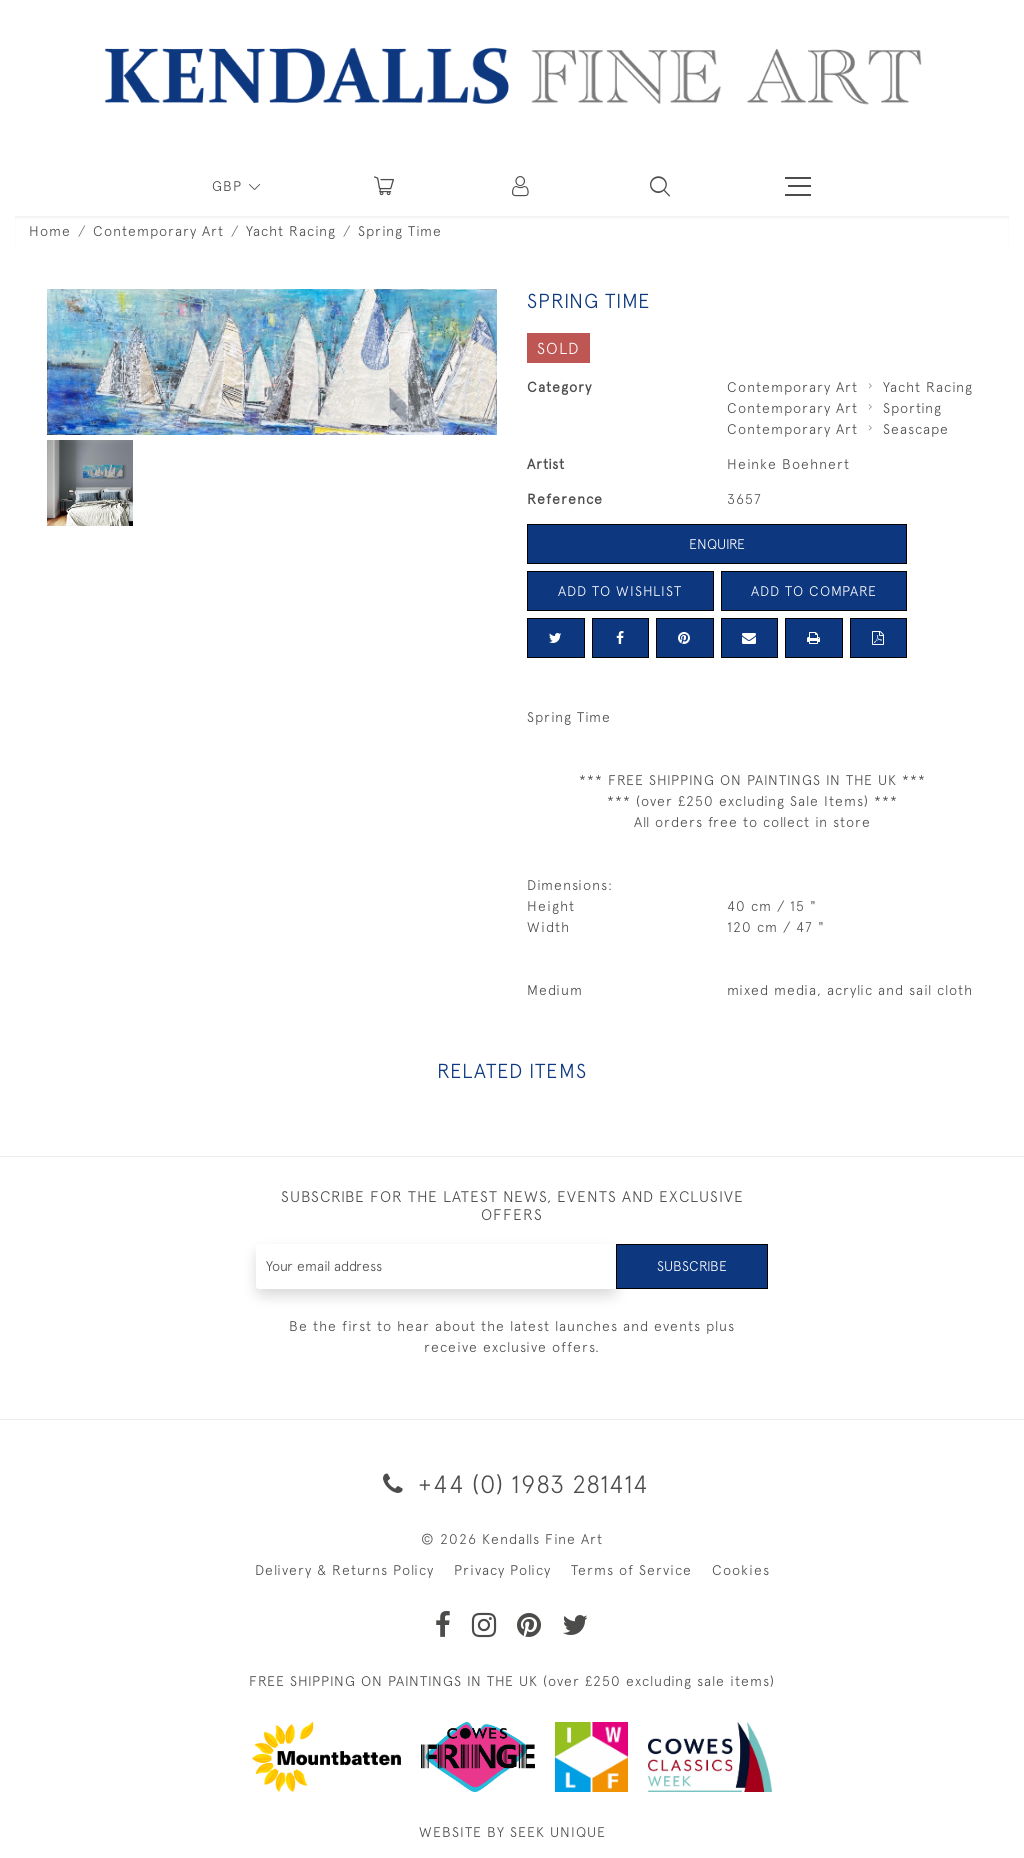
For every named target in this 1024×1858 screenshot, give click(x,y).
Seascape (916, 429)
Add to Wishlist (620, 591)
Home (50, 231)
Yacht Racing (291, 231)
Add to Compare (814, 591)
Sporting (912, 408)
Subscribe (692, 1266)
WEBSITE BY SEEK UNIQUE (512, 1832)
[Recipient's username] (437, 1266)
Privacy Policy (502, 1570)
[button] (660, 186)
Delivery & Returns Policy (344, 1570)
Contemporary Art (158, 231)
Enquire (717, 544)
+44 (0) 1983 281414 (512, 1483)
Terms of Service (631, 1570)
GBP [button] (229, 186)
